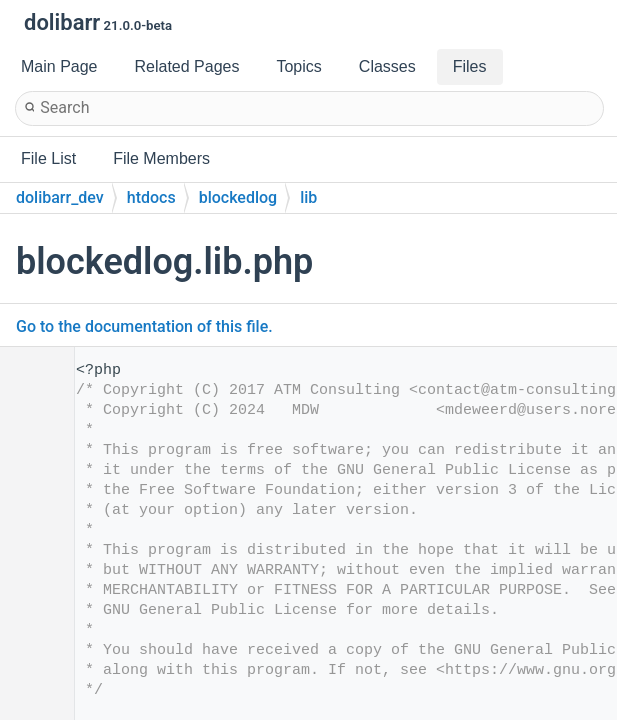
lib (308, 197)
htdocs (151, 197)
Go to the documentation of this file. (144, 326)
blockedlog (238, 197)
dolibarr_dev (60, 197)
